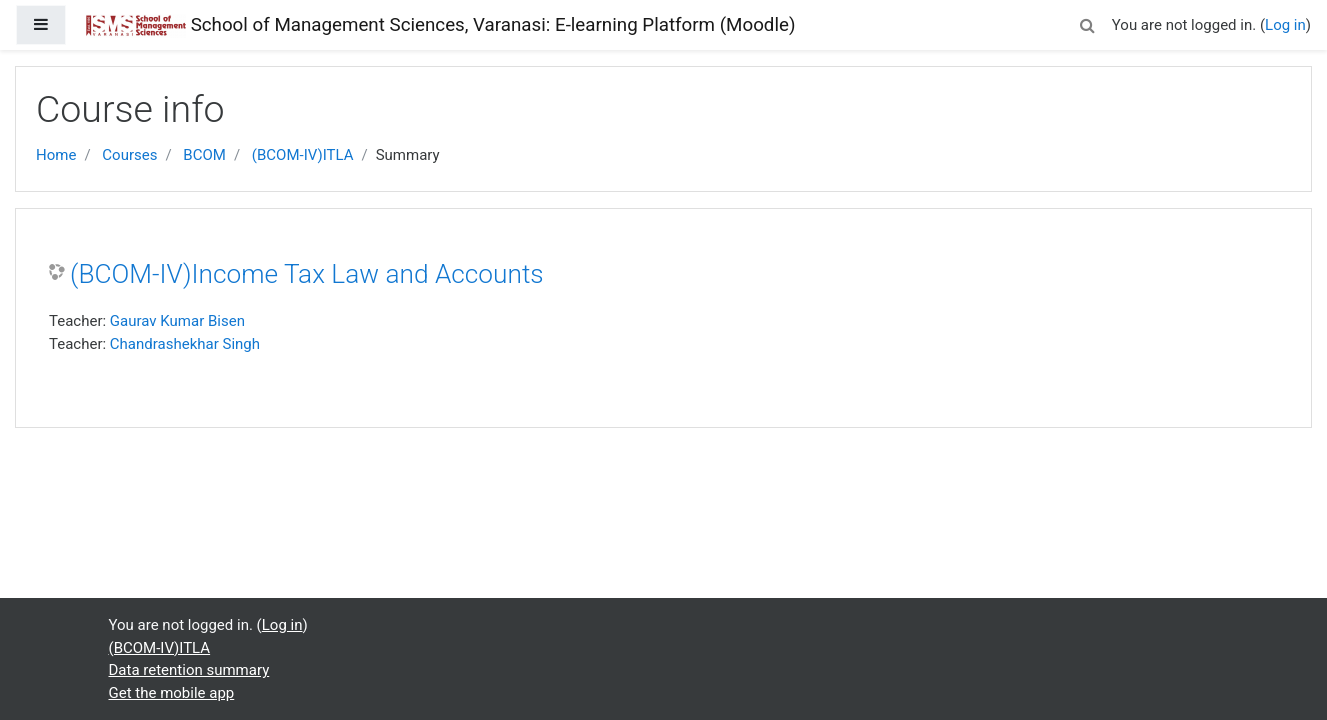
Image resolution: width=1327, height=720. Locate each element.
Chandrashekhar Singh (185, 344)
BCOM (204, 155)
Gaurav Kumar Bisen (177, 321)
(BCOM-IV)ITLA (303, 155)
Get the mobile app (172, 693)
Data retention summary (189, 670)
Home (56, 155)
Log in (1285, 25)
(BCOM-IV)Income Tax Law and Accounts (307, 274)
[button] (1088, 22)
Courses (129, 155)
